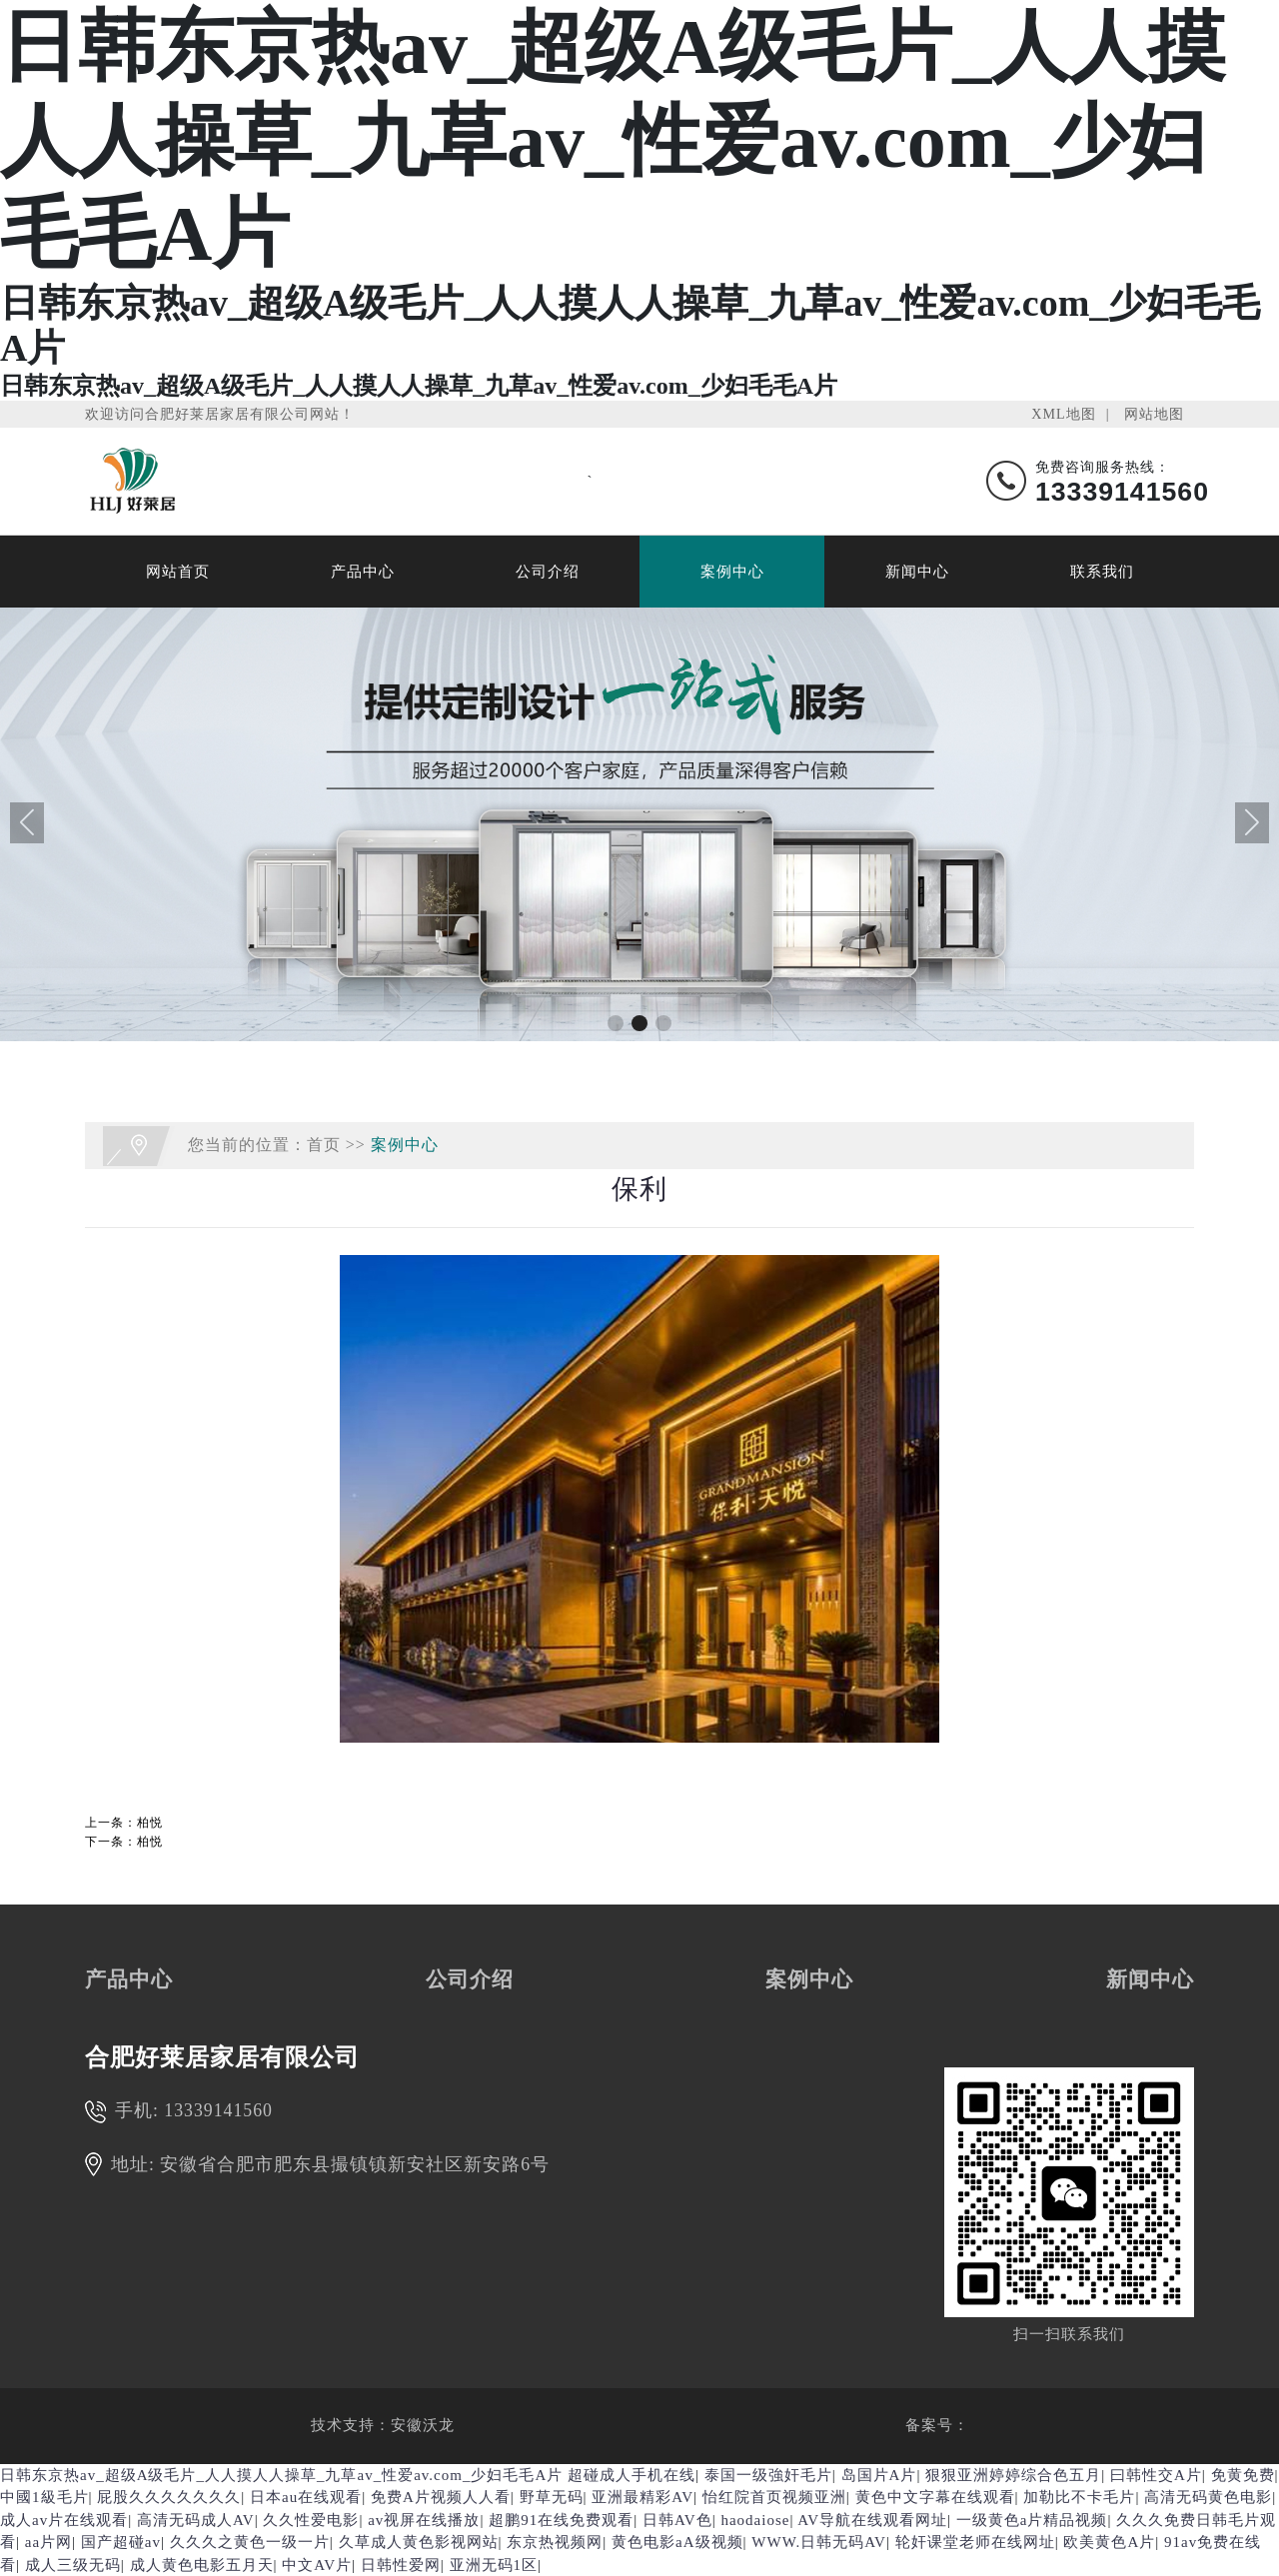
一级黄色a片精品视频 (1032, 2520)
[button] (616, 1023)
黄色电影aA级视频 (677, 2542)
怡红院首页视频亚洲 (774, 2497)
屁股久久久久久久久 (169, 2497)
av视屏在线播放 (424, 2520)
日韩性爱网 (401, 2565)
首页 (324, 1144)
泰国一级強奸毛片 (768, 2475)
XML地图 (1063, 414)
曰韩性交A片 (1156, 2475)
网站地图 (1154, 414)
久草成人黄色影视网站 (419, 2542)
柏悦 (150, 1823)
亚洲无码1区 (494, 2565)
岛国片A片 (879, 2475)
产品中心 (363, 572)
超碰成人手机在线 (631, 2475)
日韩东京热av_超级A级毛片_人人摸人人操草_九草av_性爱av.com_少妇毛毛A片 (281, 2475)
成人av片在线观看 (64, 2520)
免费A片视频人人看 (441, 2497)
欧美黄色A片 (1109, 2542)
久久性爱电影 (311, 2520)
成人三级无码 (73, 2565)
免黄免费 (1243, 2475)
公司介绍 (548, 572)
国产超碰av (121, 2542)
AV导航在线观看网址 (872, 2520)
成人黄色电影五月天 (202, 2565)
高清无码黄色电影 (1208, 2497)
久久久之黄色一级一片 (250, 2542)
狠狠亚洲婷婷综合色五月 (1013, 2475)
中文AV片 (317, 2565)
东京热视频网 (555, 2542)
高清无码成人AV (196, 2520)
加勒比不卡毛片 (1079, 2497)
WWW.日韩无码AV (818, 2542)
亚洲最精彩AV (642, 2497)
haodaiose (754, 2520)
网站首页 (178, 572)
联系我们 (1102, 572)
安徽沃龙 (423, 2425)
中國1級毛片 (44, 2497)
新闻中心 (917, 572)
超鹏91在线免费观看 (561, 2520)
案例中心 (732, 572)
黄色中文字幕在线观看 (935, 2497)
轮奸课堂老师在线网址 (975, 2542)
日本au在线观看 (306, 2497)
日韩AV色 (677, 2520)
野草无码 (552, 2497)
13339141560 (218, 2110)
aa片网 (48, 2542)
